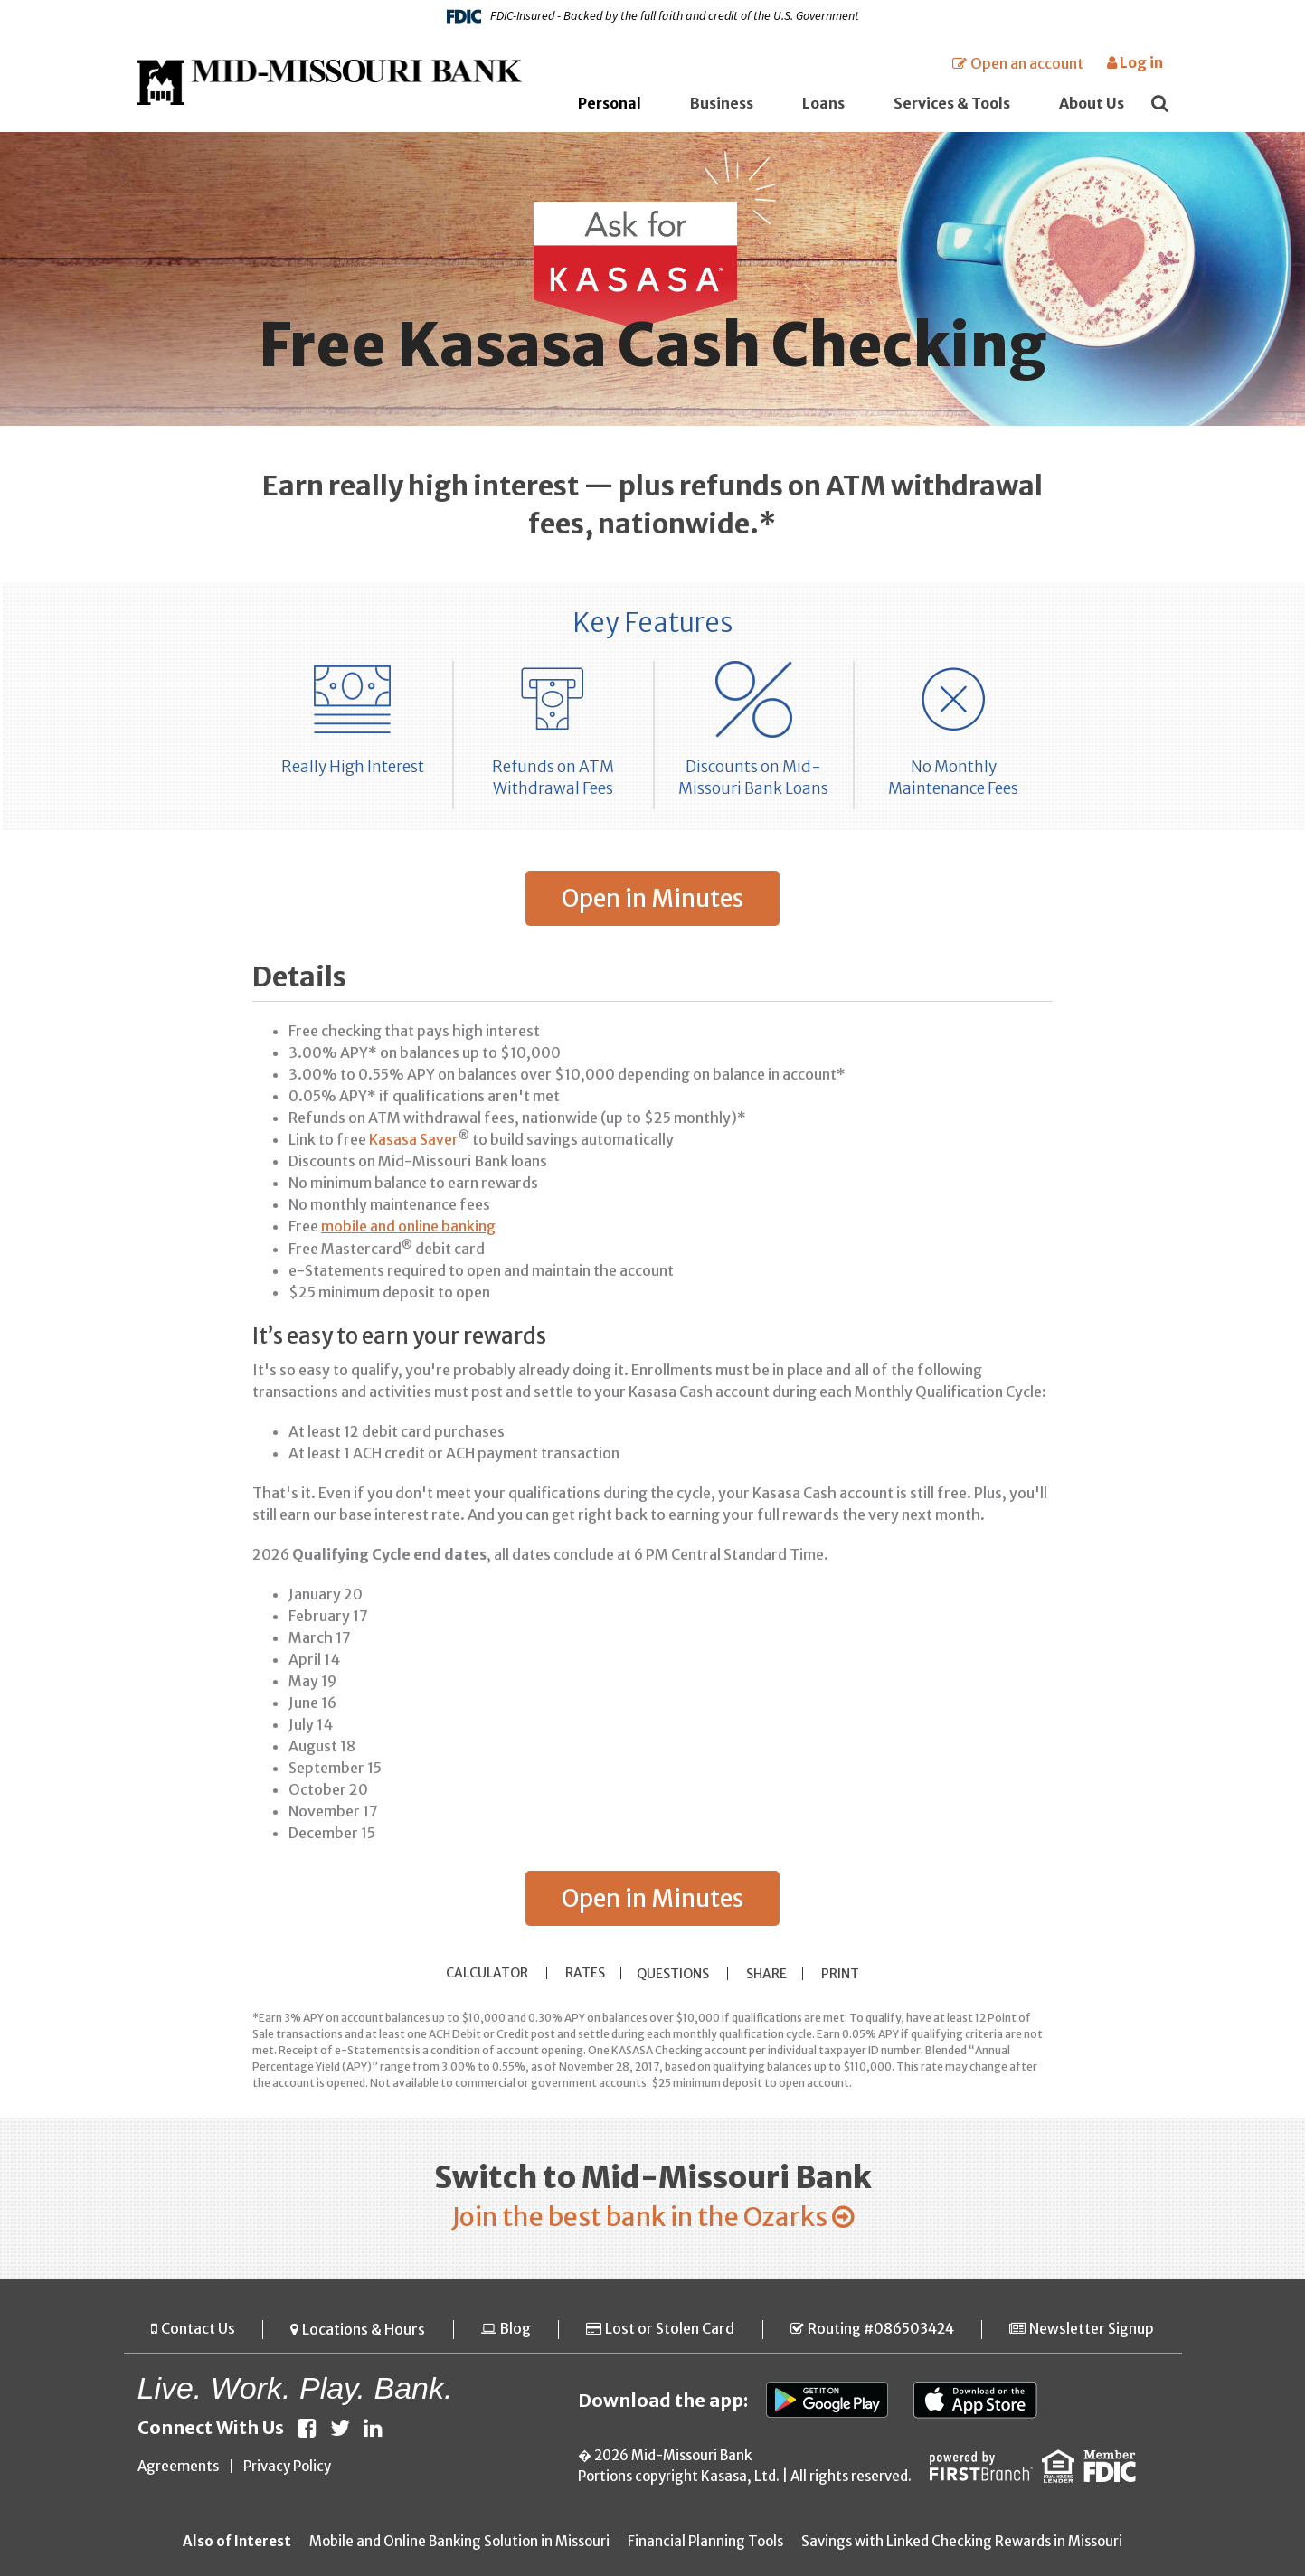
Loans (823, 103)
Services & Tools (952, 103)
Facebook (307, 2428)
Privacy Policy (287, 2467)
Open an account (1026, 63)
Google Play (828, 2401)
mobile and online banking (408, 1226)
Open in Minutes (652, 898)
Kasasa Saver (414, 1139)
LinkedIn (373, 2428)
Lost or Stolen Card (668, 2330)
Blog (514, 2330)
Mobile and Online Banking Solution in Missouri (459, 2542)
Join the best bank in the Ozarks (638, 2217)
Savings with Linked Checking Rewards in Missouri (961, 2542)
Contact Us (197, 2330)
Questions (674, 1973)
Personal (609, 103)
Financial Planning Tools (705, 2542)
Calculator (483, 1972)
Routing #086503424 (880, 2330)
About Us (1091, 103)
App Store (979, 2401)
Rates (581, 1972)
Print (845, 1973)
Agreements (178, 2467)
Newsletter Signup (1092, 2330)
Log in (1135, 62)
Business (721, 103)
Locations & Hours (362, 2330)
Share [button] (768, 1973)
